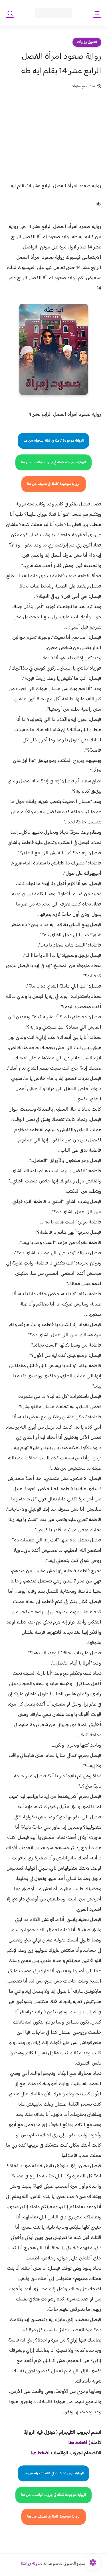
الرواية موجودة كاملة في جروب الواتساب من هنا (53, 462)
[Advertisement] (53, 124)
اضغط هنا (40, 2453)
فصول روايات (87, 42)
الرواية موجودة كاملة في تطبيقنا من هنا (53, 484)
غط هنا (75, 2443)
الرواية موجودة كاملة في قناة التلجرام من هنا (53, 441)
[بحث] (10, 13)
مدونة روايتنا (32, 2563)
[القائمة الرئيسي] (97, 13)
